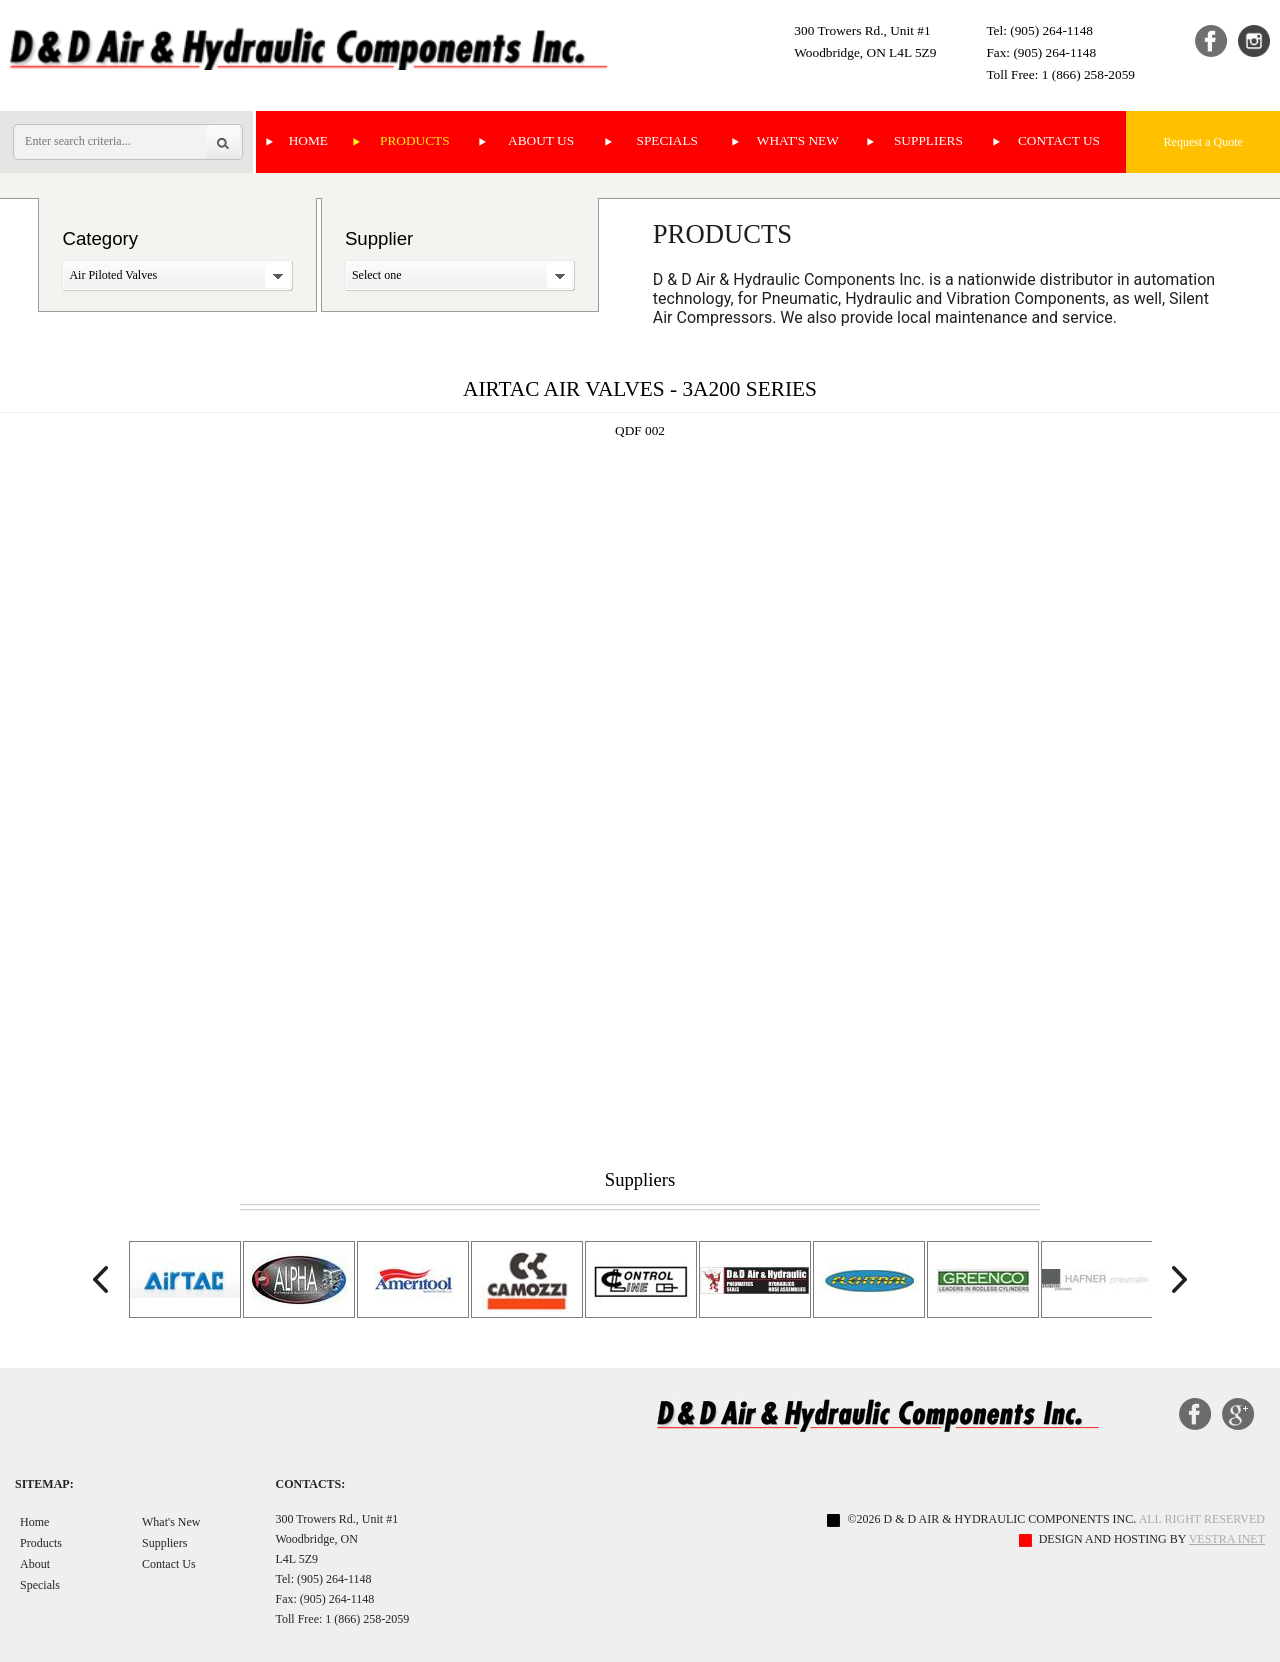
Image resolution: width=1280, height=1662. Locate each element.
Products (415, 140)
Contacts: (310, 1484)
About (35, 1564)
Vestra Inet (1227, 1539)
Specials (667, 140)
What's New (798, 140)
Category (100, 238)
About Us (541, 140)
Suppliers (928, 140)
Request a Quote (1203, 142)
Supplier (379, 238)
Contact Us (1059, 140)
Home (308, 140)
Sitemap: (44, 1484)
